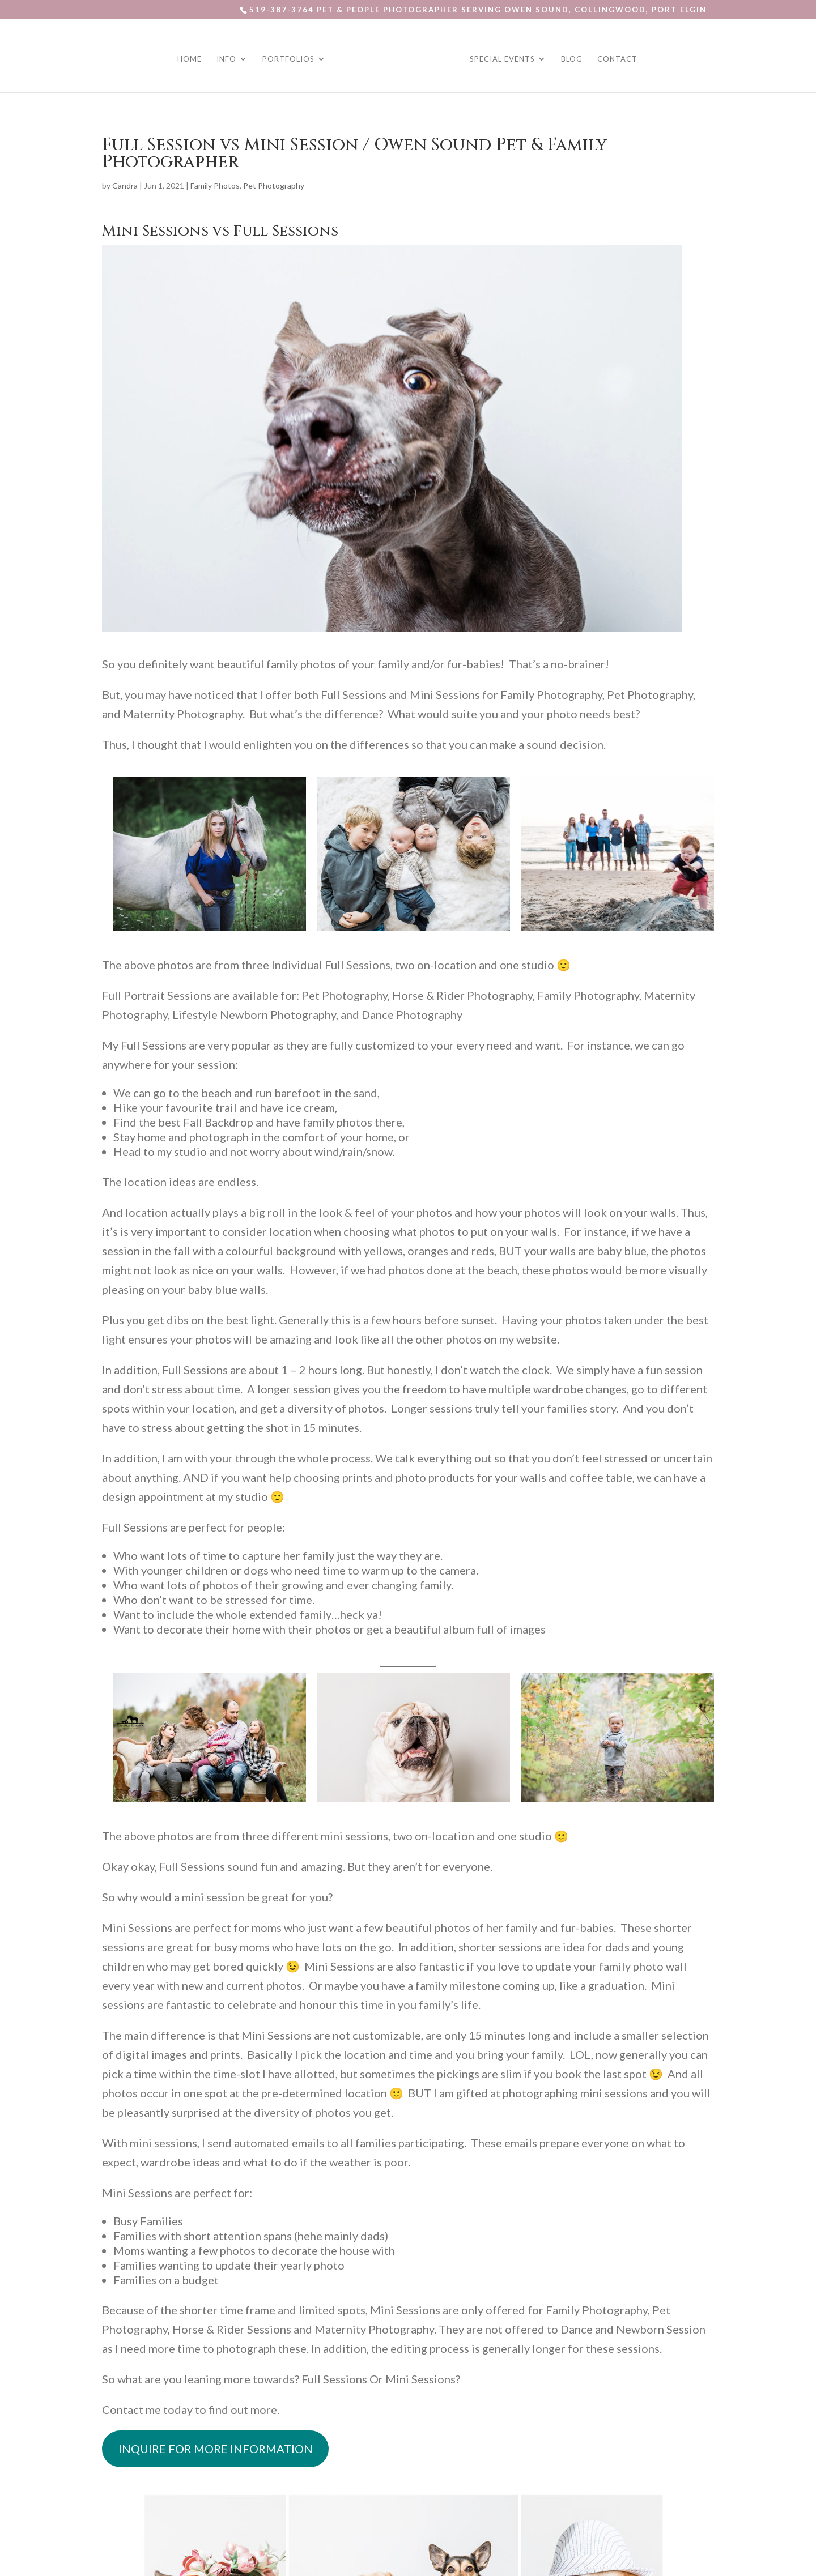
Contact (616, 58)
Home (191, 58)
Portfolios (290, 58)
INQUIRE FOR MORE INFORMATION (215, 2448)
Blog (570, 58)
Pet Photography (273, 185)
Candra (125, 185)
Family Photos (215, 185)
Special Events (500, 58)
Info (228, 58)
